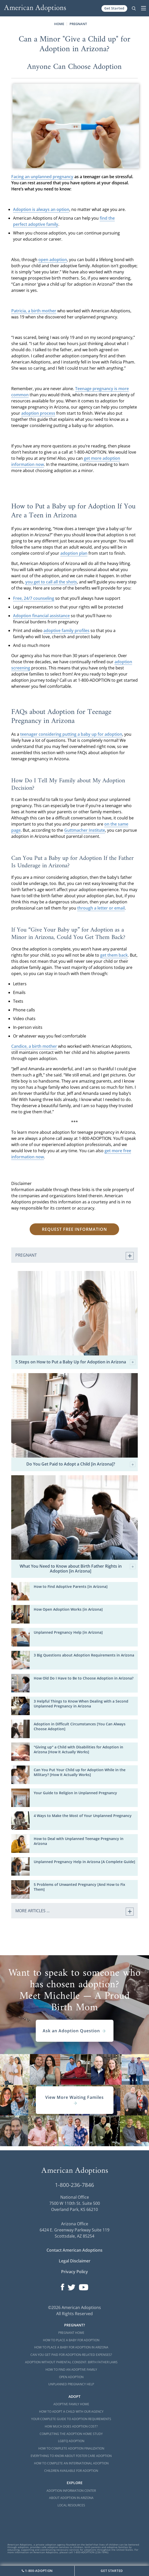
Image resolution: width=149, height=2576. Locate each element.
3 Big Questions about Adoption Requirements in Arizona (84, 1655)
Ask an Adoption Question (74, 2031)
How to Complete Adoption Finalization (71, 2448)
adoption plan (73, 553)
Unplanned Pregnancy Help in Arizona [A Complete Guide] (84, 1861)
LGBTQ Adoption (71, 2441)
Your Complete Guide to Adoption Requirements (71, 2419)
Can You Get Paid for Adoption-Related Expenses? (71, 2355)
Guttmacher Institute (84, 830)
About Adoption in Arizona (71, 2498)
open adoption (52, 259)
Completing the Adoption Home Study (71, 2434)
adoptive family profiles (66, 630)
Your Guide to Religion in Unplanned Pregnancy (75, 1792)
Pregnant (78, 24)
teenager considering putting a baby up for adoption (71, 734)
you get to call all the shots (51, 582)
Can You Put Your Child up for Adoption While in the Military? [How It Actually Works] (79, 1772)
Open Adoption (71, 2377)
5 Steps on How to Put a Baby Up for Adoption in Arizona (75, 1362)
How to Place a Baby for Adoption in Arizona (71, 2347)
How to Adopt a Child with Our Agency (71, 2411)
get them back (114, 955)
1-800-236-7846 (74, 2184)
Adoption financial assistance (41, 615)
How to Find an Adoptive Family (71, 2369)
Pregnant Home (71, 2333)
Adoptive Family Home (71, 2404)
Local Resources (71, 2505)
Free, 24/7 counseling (33, 598)
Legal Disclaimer (74, 2261)
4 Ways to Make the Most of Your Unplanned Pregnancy (83, 1815)
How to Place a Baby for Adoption (71, 2340)
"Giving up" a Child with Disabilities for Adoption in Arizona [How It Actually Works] (78, 1749)
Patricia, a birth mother (33, 311)
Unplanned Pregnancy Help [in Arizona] (68, 1632)
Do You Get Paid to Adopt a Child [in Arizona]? (80, 1464)
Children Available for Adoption (71, 2470)
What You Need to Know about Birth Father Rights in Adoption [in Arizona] (77, 1569)
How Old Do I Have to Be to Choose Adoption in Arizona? (83, 1678)
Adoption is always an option (41, 209)
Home (59, 24)
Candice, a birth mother (34, 1046)
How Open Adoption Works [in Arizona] (68, 1609)
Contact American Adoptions (74, 2250)
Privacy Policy (74, 2271)
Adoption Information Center (71, 2490)
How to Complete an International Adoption (71, 2463)
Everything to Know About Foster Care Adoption (71, 2456)
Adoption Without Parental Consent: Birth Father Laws (71, 2362)
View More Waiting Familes (74, 2100)
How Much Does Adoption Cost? (71, 2426)
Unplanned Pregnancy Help (71, 2384)
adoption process (38, 413)
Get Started (114, 8)
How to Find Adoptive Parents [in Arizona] (71, 1586)
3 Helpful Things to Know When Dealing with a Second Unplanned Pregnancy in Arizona (81, 1703)
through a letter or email (101, 908)
